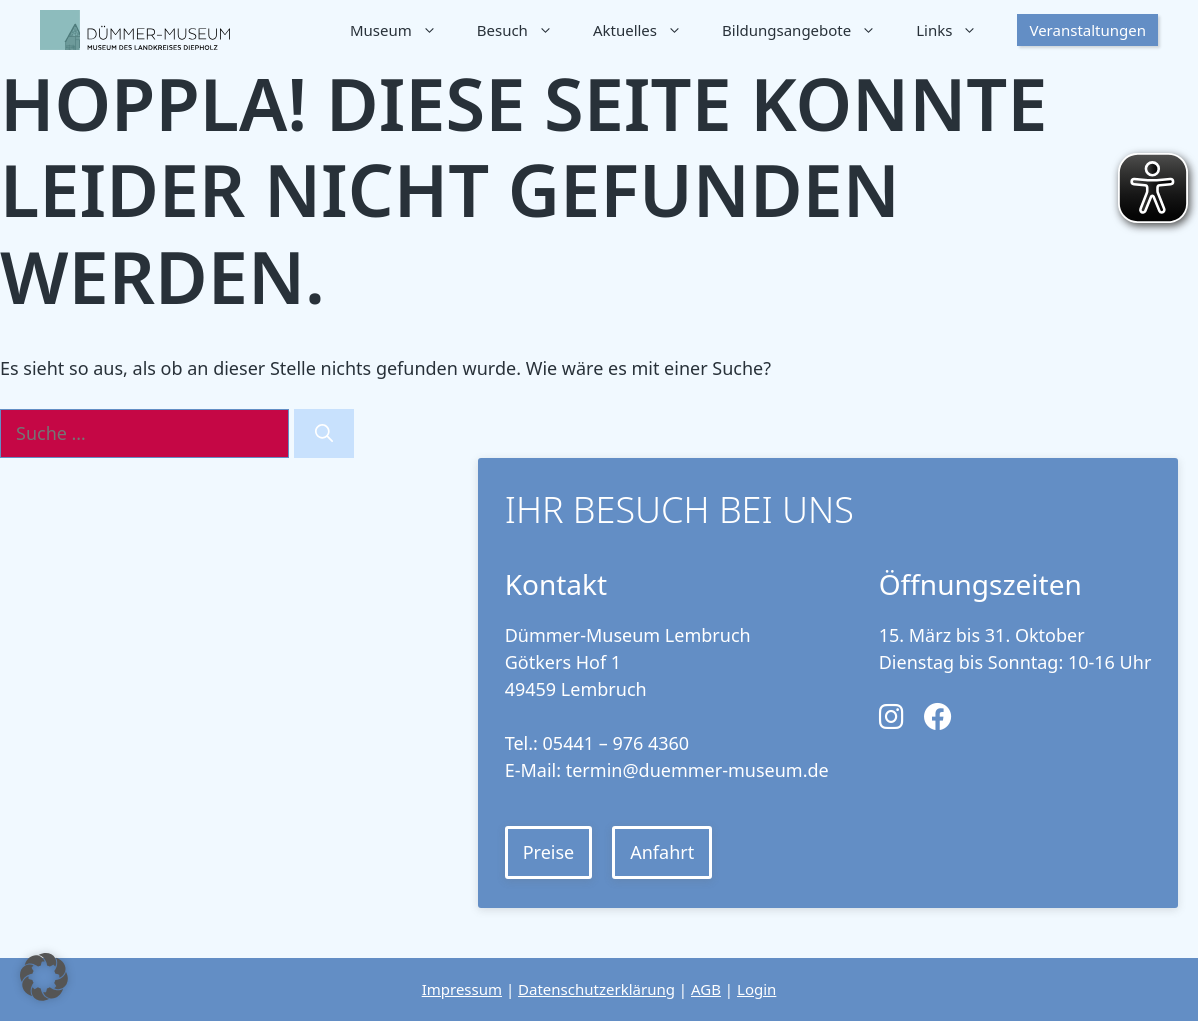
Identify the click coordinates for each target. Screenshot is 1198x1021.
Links (956, 30)
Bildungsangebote (809, 30)
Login (756, 989)
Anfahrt (662, 852)
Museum (403, 30)
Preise (549, 852)
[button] (44, 977)
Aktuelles (647, 30)
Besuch (525, 30)
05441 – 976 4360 (616, 743)
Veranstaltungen (1087, 30)
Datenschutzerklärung (596, 989)
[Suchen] (324, 433)
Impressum (462, 989)
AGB (706, 989)
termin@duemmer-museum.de (697, 770)
